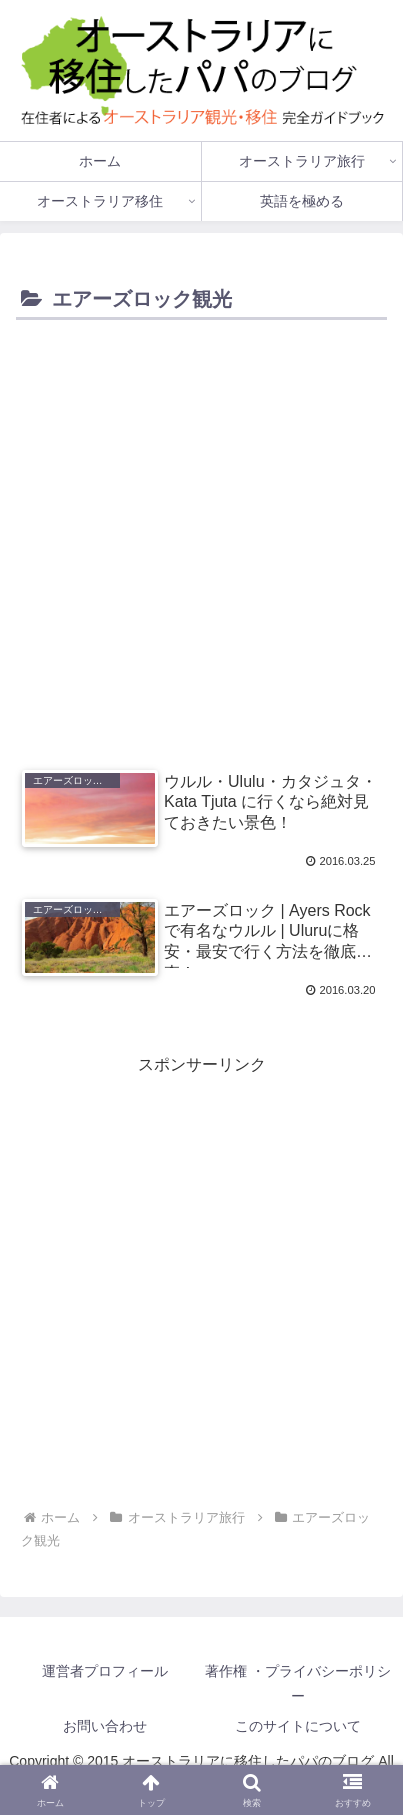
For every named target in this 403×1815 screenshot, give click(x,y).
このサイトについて (298, 1726)
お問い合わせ (105, 1726)
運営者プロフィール (105, 1671)
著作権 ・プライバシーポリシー (298, 1683)
